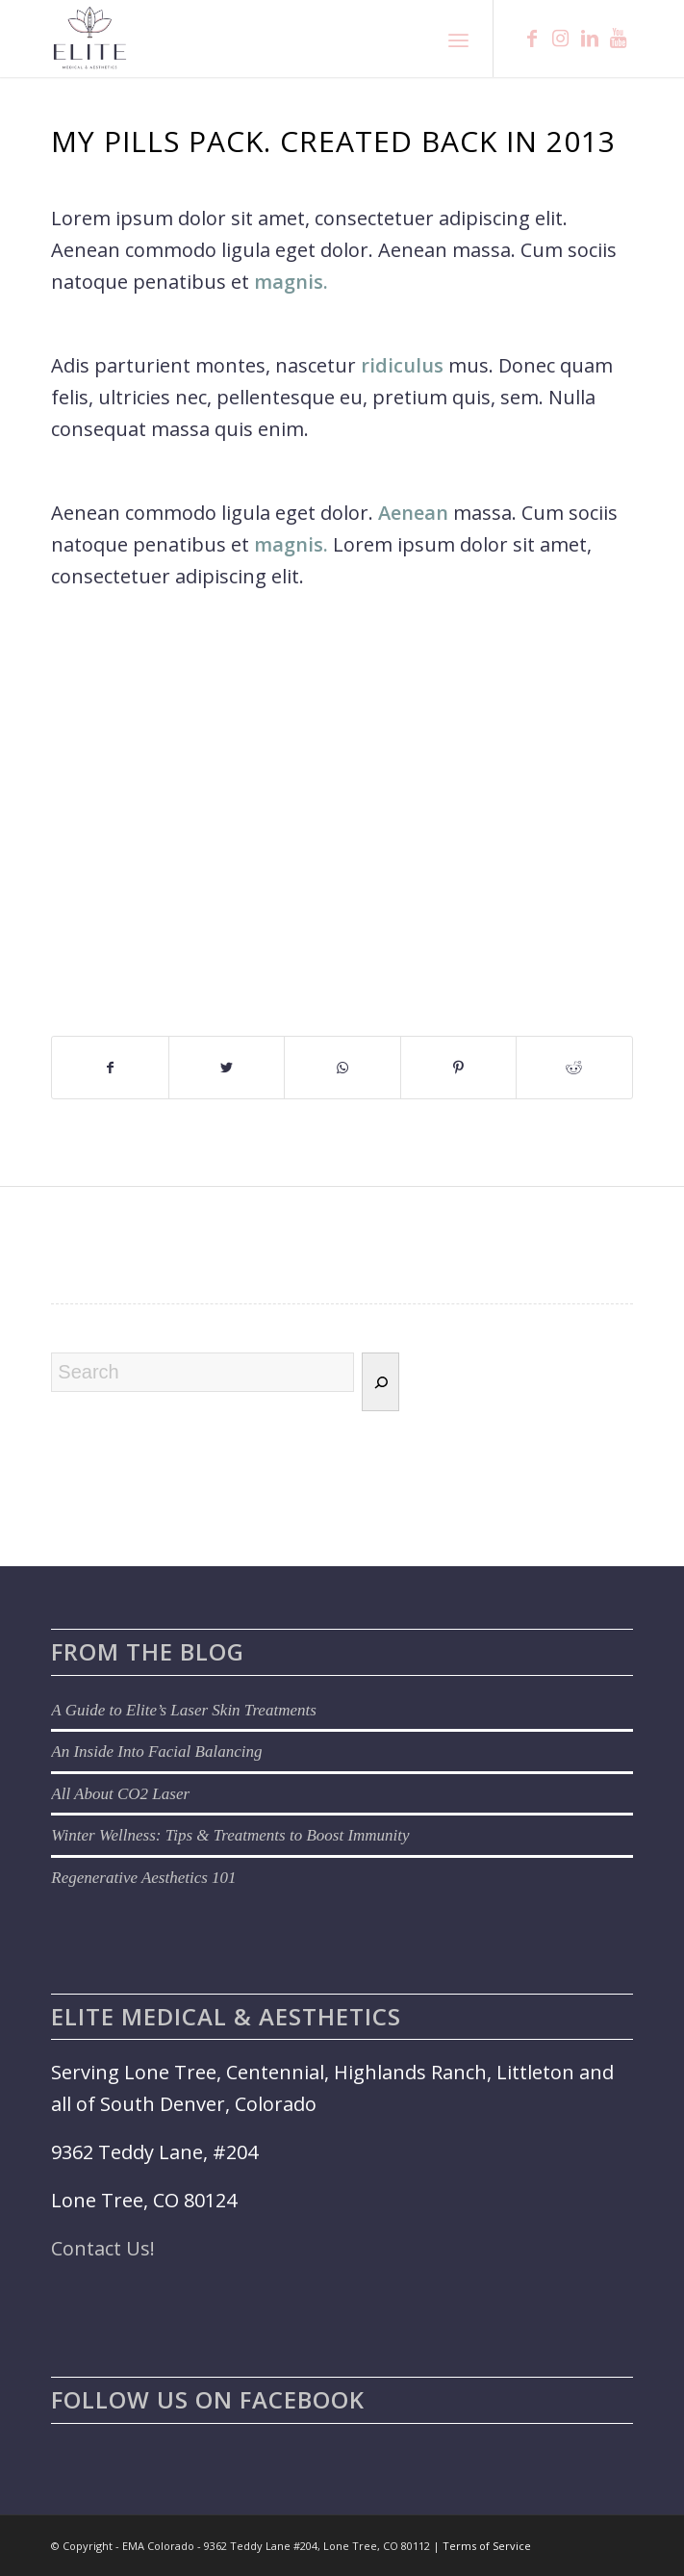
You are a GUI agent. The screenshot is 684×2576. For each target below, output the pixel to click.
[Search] (380, 1381)
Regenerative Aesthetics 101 (143, 1877)
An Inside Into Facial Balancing (156, 1751)
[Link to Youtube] (618, 38)
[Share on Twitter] (226, 1067)
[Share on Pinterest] (458, 1067)
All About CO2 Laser (120, 1794)
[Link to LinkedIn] (589, 38)
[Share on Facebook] (109, 1067)
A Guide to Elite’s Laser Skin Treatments (183, 1710)
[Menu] (458, 38)
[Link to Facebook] (532, 38)
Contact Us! (103, 2248)
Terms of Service (487, 2545)
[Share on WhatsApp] (342, 1067)
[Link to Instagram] (560, 38)
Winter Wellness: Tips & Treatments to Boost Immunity (230, 1835)
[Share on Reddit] (574, 1067)
